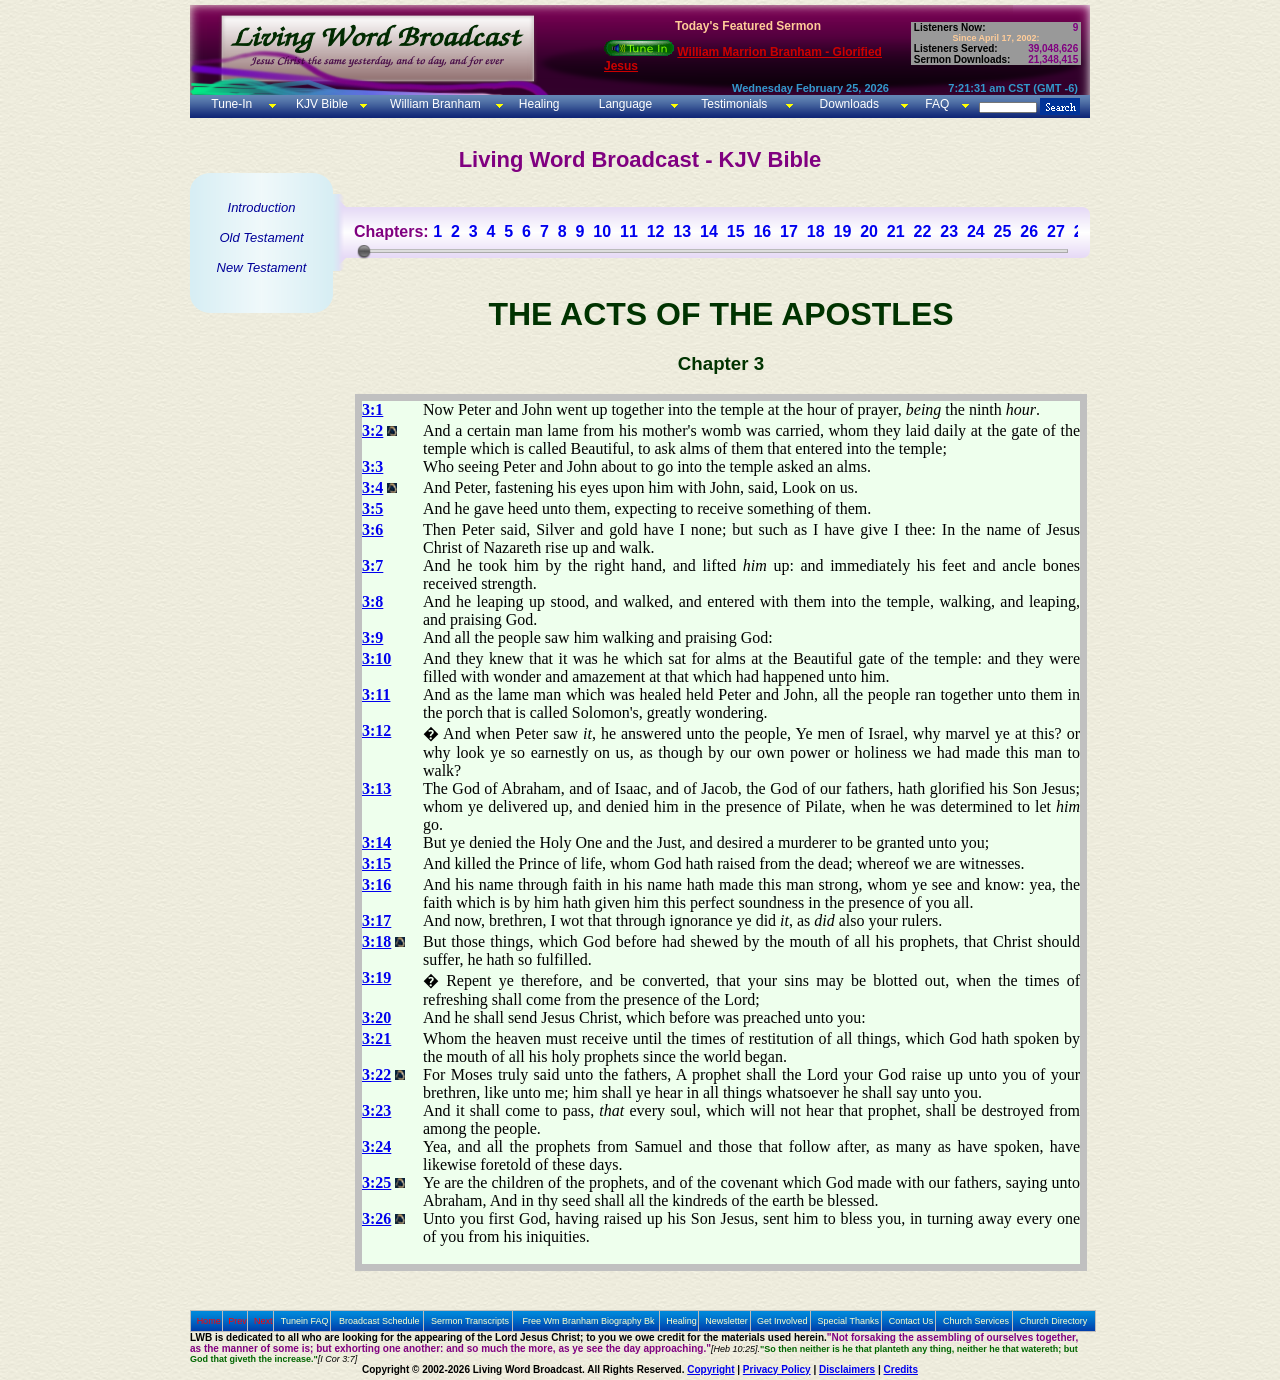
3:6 (372, 529)
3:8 (372, 601)
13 (682, 231)
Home (209, 1321)
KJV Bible (320, 104)
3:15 (376, 863)
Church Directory (1054, 1321)
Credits (901, 1369)
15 (736, 231)
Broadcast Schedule (379, 1321)
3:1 (372, 409)
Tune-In (231, 104)
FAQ (937, 104)
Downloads (849, 104)
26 (1029, 231)
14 (709, 231)
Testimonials (734, 104)
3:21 (376, 1038)
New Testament (262, 267)
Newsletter (726, 1321)
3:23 (376, 1110)
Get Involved (782, 1321)
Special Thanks (848, 1321)
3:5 (372, 508)
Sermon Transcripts (470, 1321)
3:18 (376, 941)
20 (869, 231)
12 (656, 231)
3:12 (376, 730)
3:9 (372, 637)
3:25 (376, 1182)
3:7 (372, 565)
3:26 (376, 1218)
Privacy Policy (777, 1369)
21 (896, 231)
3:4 (372, 487)
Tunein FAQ (305, 1321)
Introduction (262, 207)
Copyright (710, 1369)
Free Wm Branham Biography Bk (589, 1321)
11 (629, 231)
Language (623, 104)
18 (816, 231)
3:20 (376, 1017)
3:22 (376, 1074)
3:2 (372, 430)
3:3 (372, 466)
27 (1056, 231)
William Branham (434, 104)
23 (949, 231)
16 (762, 231)
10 (602, 231)
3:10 (376, 658)
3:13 (376, 788)
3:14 (376, 842)
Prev (237, 1321)
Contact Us (911, 1321)
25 (1003, 231)
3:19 (376, 977)
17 (789, 231)
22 (923, 231)
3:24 (376, 1146)
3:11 (376, 694)
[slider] (364, 251)
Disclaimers (847, 1369)
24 (976, 231)
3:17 (376, 920)
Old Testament (261, 237)
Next (263, 1321)
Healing (537, 104)
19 (842, 231)
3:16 (376, 884)
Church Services (976, 1321)
